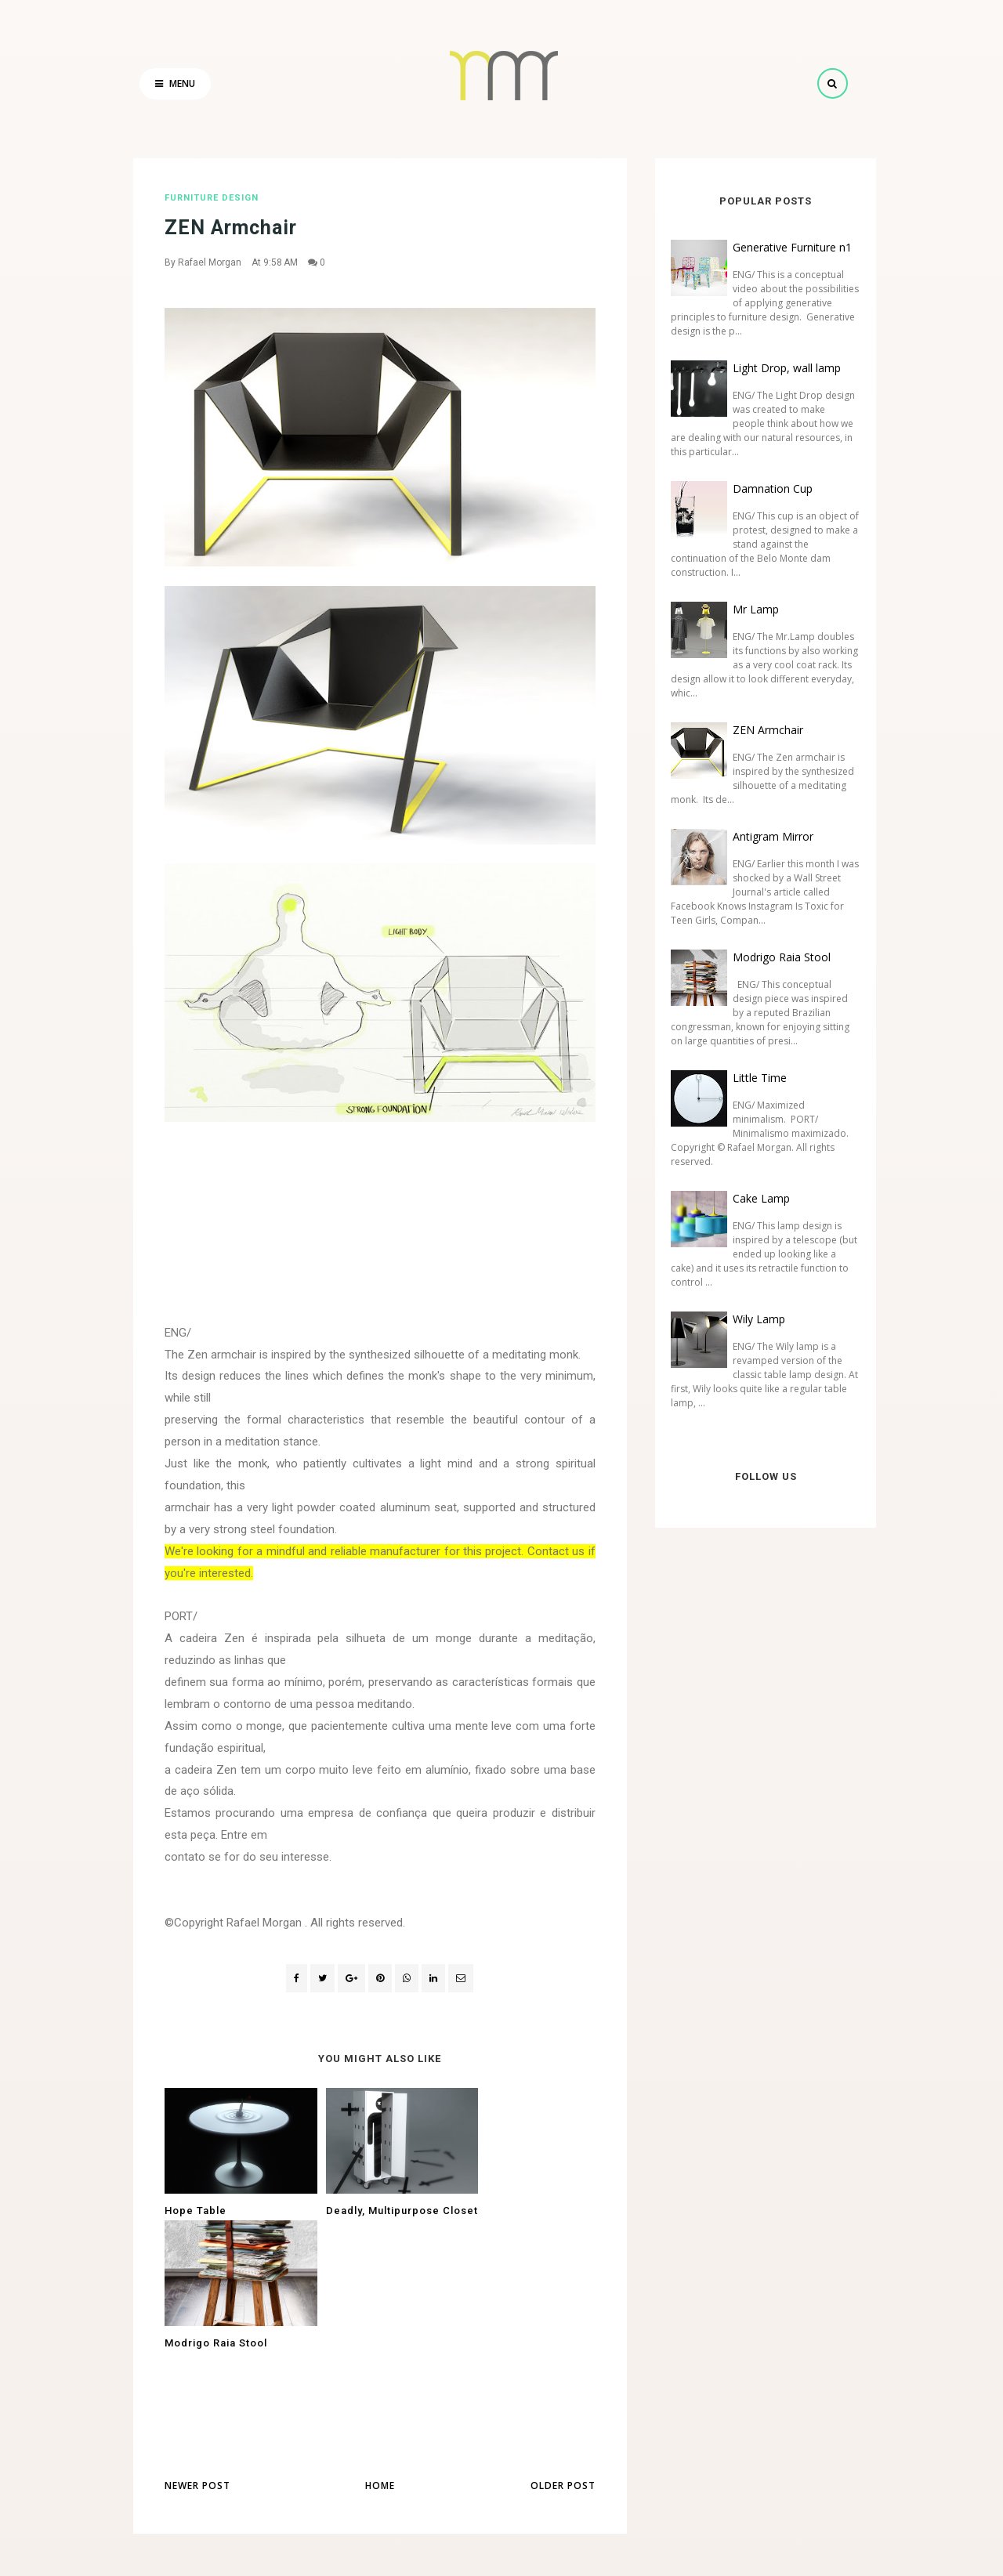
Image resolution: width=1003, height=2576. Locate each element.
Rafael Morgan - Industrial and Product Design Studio (469, 2553)
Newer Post (197, 2365)
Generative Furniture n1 (785, 247)
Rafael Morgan (209, 261)
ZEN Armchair (761, 729)
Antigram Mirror (766, 836)
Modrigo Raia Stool (775, 957)
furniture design (212, 198)
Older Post (563, 2365)
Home (380, 2365)
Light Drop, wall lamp (780, 367)
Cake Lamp (755, 1198)
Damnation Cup (766, 488)
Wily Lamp (752, 1319)
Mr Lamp (749, 609)
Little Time (753, 1077)
